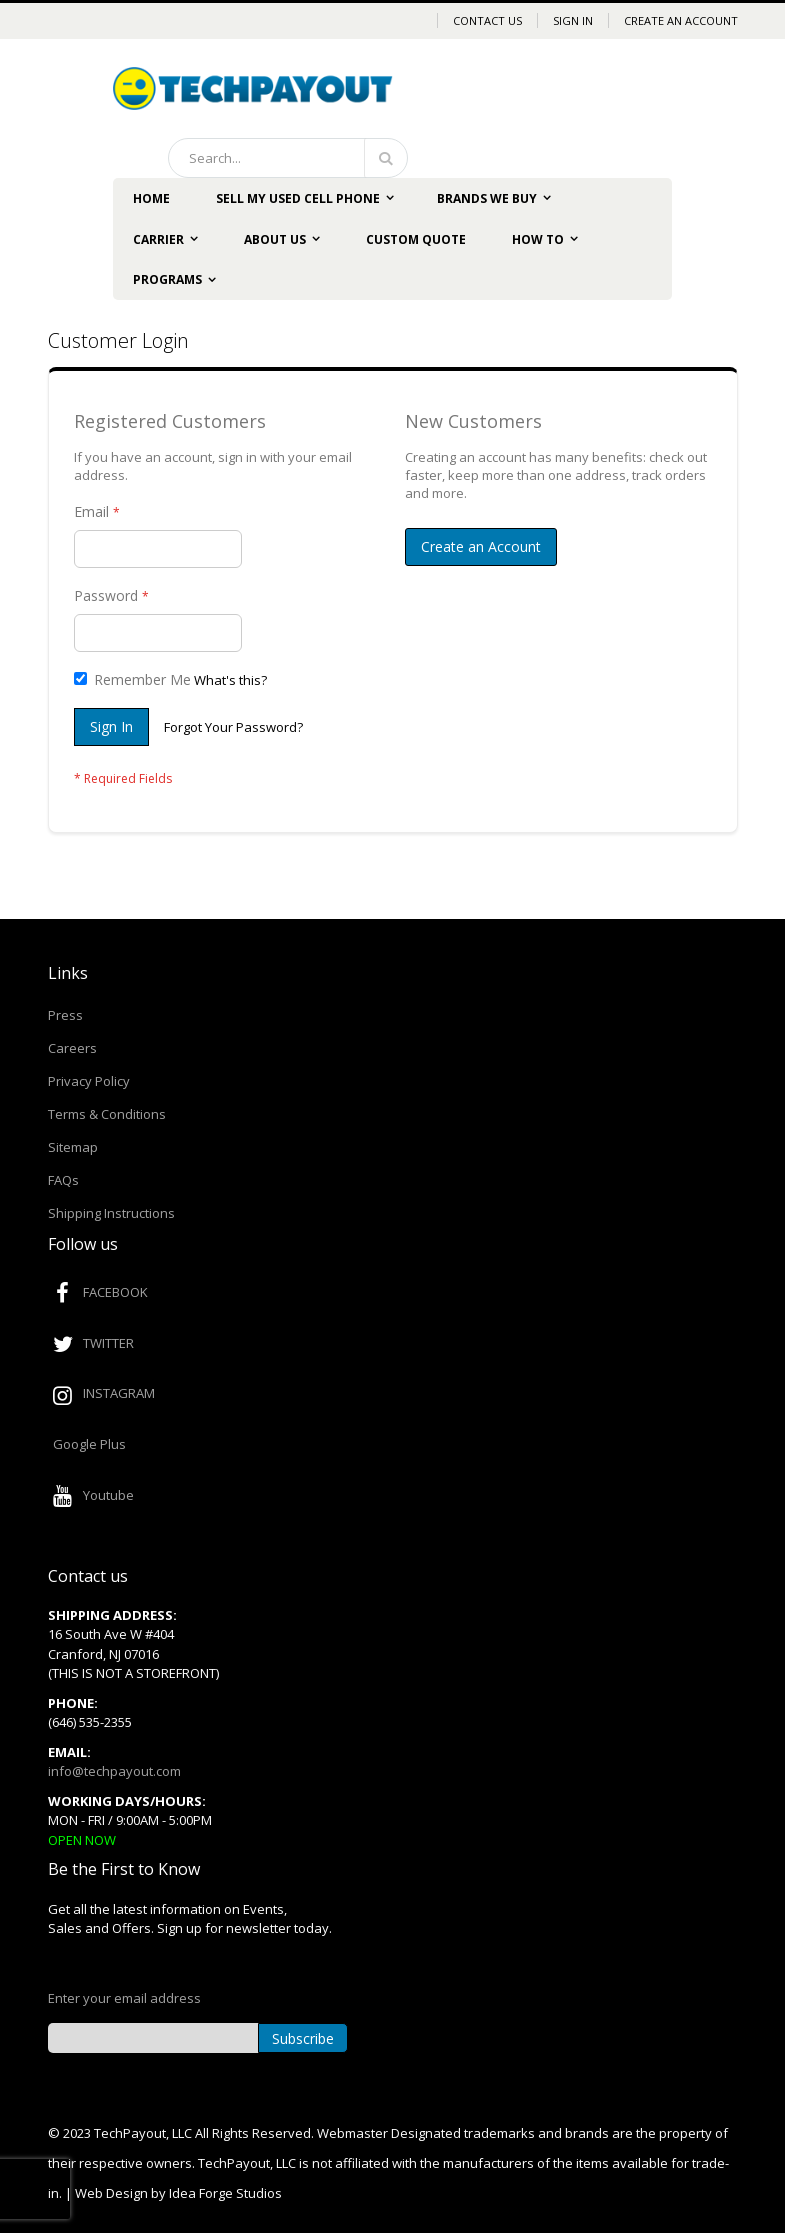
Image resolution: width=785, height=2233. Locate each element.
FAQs (63, 1180)
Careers (72, 1048)
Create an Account (681, 20)
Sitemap (73, 1147)
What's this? (230, 680)
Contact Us (487, 20)
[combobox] (288, 158)
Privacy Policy (89, 1081)
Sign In (573, 20)
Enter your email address (124, 1998)
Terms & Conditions (107, 1114)
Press (65, 1015)
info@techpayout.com (114, 1771)
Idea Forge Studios (225, 2193)
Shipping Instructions (111, 1213)
